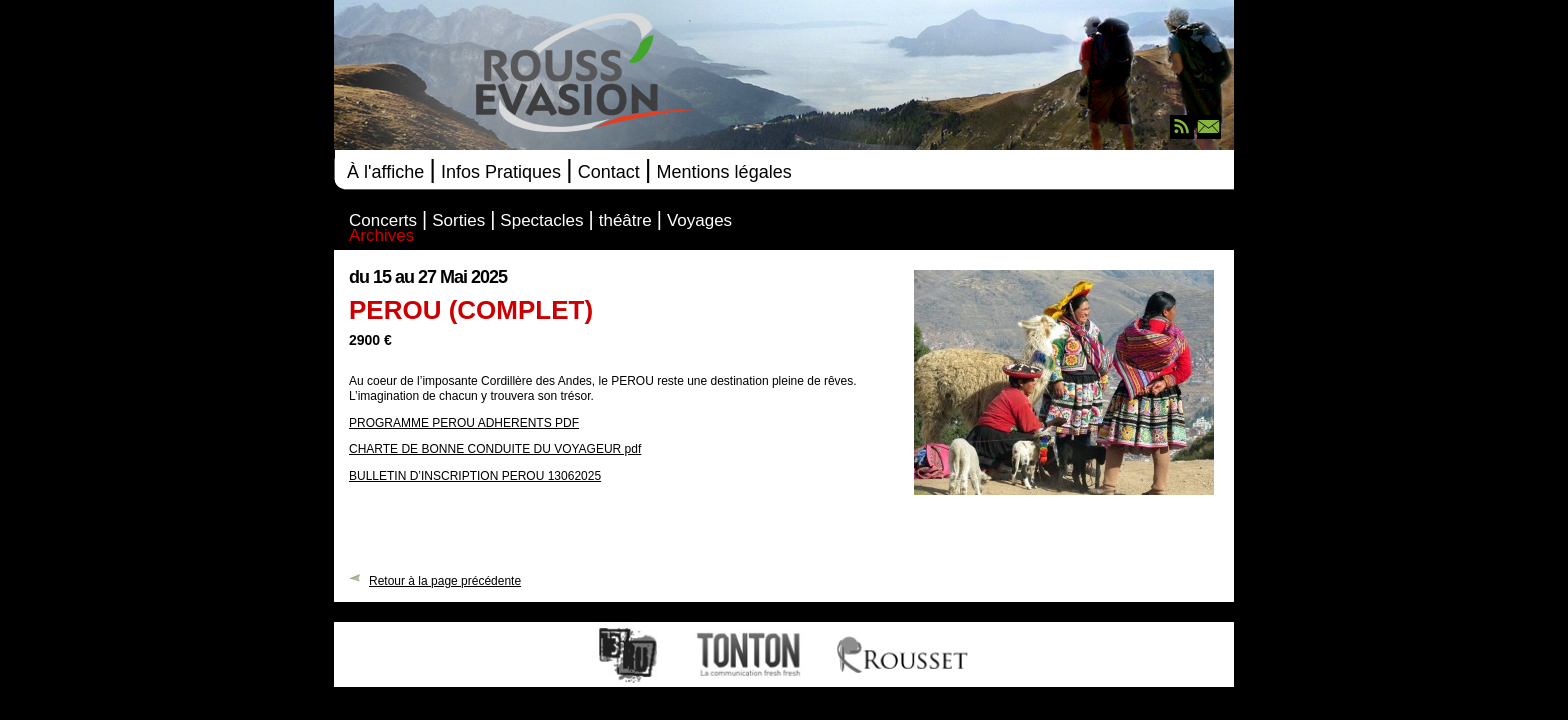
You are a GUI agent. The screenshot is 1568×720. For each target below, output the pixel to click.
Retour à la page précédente (445, 580)
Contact (609, 172)
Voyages (699, 221)
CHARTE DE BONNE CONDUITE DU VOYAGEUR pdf (495, 449)
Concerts (383, 221)
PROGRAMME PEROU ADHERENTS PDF (464, 423)
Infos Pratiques (501, 172)
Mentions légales (724, 172)
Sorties (458, 221)
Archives (381, 236)
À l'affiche (385, 172)
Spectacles (541, 221)
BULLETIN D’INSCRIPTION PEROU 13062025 (475, 476)
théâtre (625, 221)
